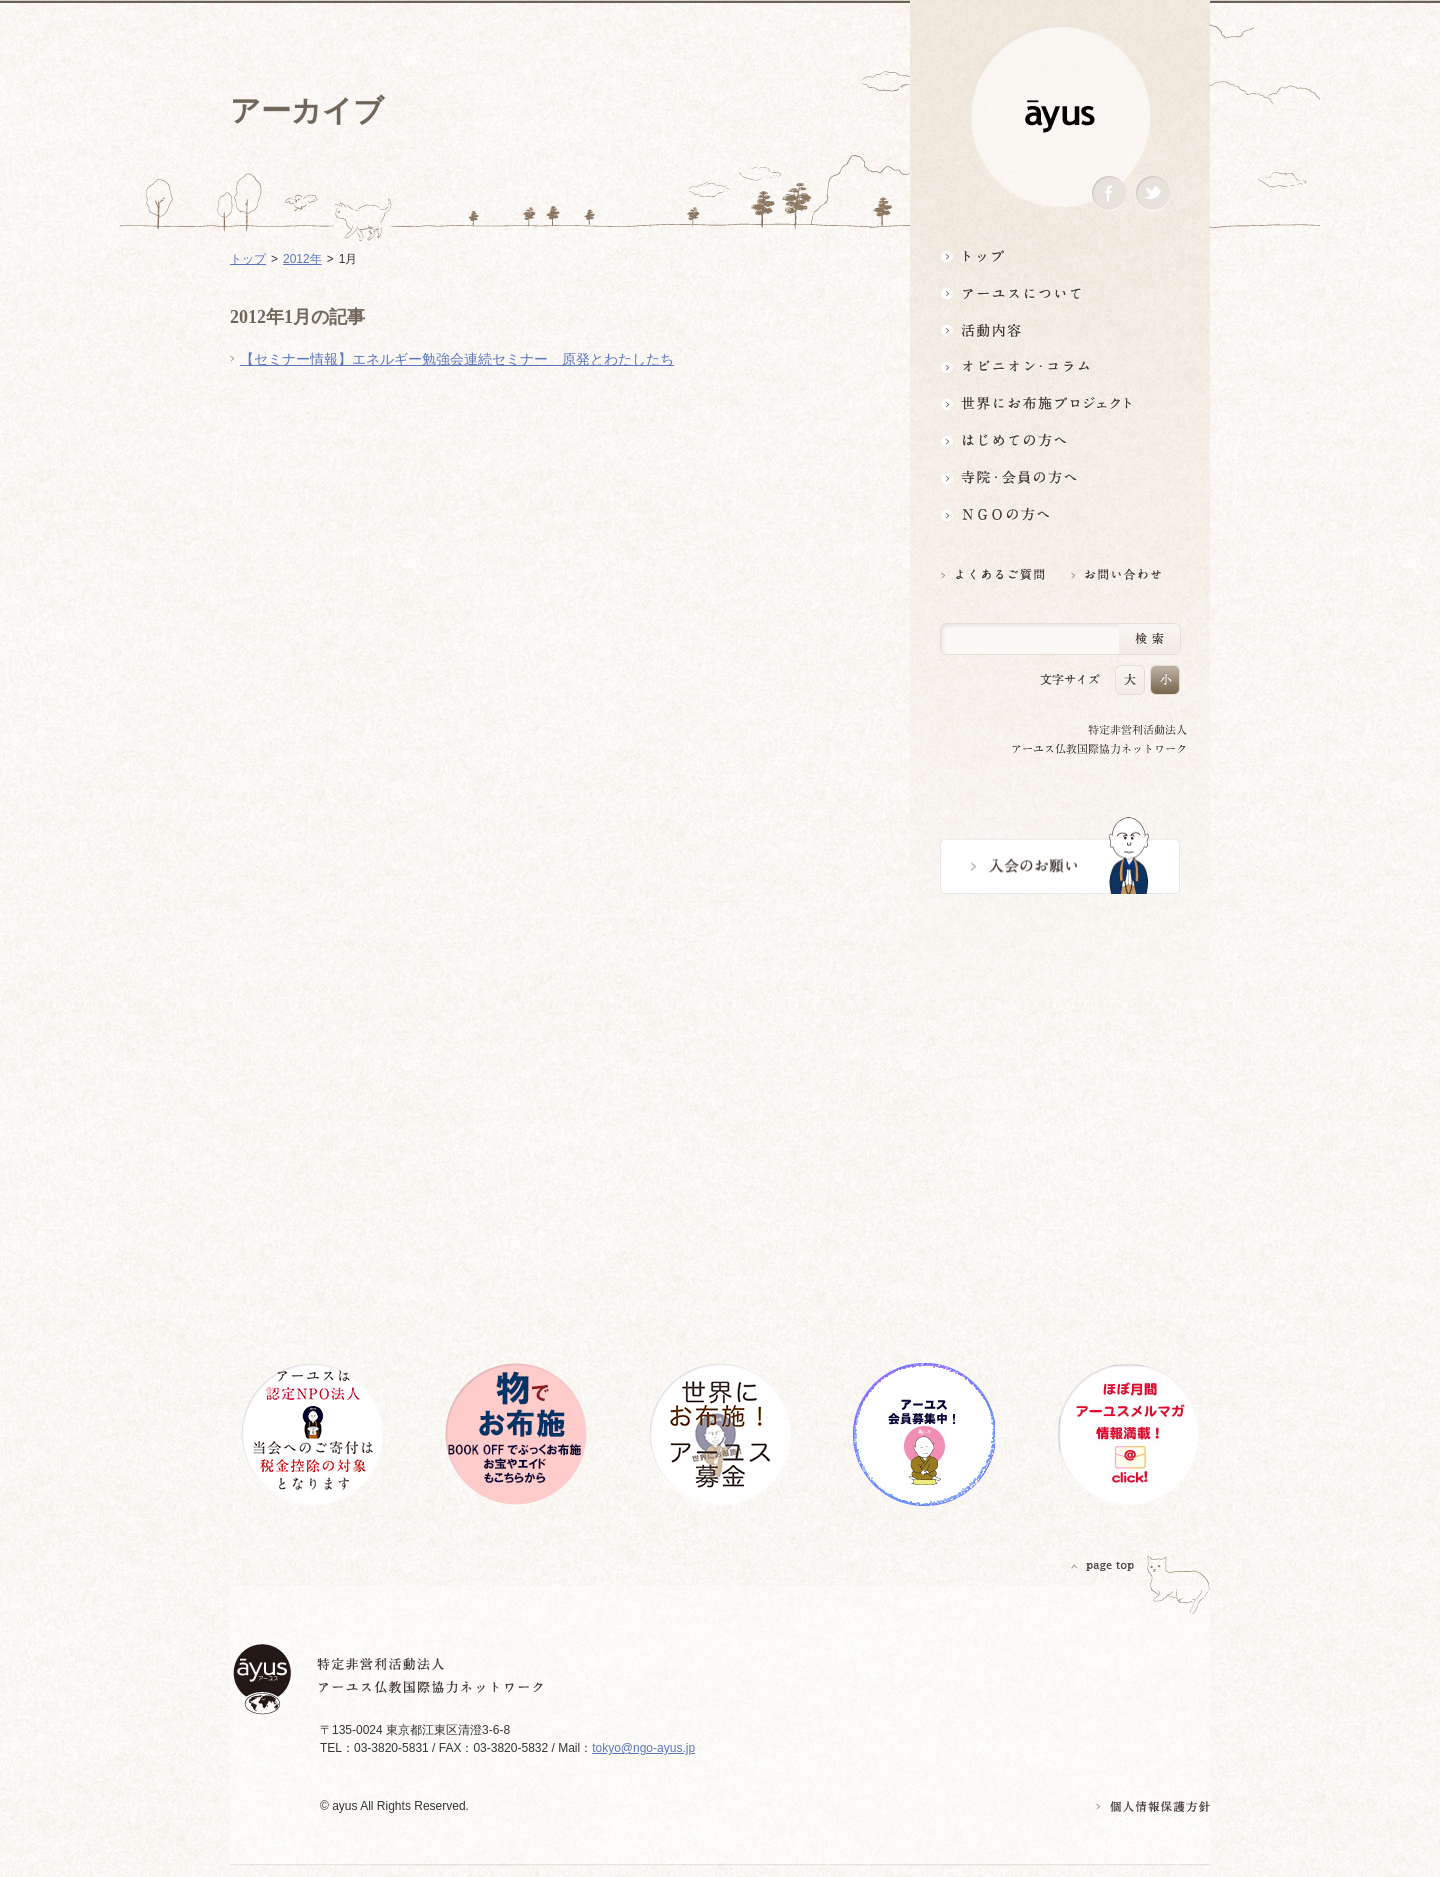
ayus (1060, 116)
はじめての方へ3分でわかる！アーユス (1060, 440)
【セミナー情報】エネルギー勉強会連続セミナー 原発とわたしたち (457, 359)
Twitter (1153, 193)
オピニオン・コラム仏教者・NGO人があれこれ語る (1060, 366)
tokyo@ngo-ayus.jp (643, 1748)
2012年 (302, 259)
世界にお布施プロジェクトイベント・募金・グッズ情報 (1060, 403)
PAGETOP (1103, 1565)
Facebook (1109, 193)
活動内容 (1060, 329)
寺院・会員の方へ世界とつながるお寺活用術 (1060, 477)
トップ (1060, 255)
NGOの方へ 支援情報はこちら (1060, 514)
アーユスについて (1060, 292)
